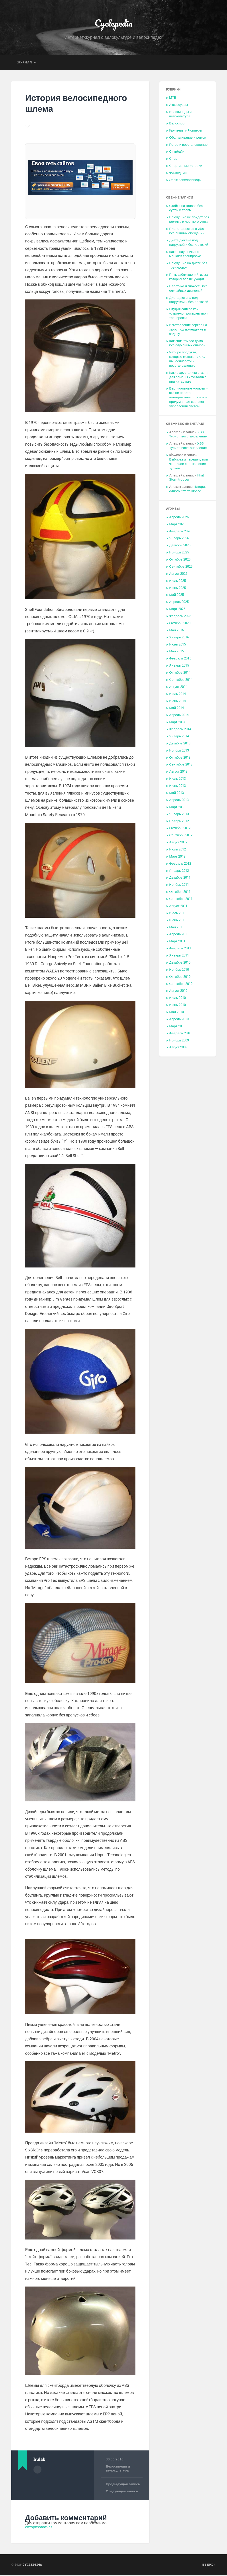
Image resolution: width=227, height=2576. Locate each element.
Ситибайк (176, 153)
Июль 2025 (177, 582)
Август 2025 (178, 575)
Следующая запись (122, 2492)
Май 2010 (176, 1013)
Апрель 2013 (179, 801)
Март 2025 (177, 610)
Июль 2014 (177, 695)
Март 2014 (177, 723)
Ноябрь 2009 (179, 1041)
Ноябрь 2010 (179, 971)
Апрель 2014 (179, 716)
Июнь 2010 (177, 1006)
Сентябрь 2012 (180, 836)
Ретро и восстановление (188, 146)
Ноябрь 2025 (179, 554)
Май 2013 (176, 794)
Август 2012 (178, 843)
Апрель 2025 (179, 603)
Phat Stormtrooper (186, 478)
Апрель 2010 (179, 1020)
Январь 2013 (179, 815)
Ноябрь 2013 (179, 752)
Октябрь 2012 (179, 829)
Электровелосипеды (185, 181)
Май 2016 (176, 631)
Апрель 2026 (179, 518)
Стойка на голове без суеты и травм (186, 209)
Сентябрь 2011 (180, 900)
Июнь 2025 (177, 589)
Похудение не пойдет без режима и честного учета (189, 220)
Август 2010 (178, 992)
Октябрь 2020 (179, 624)
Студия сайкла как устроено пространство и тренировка (189, 314)
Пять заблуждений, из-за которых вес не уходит (188, 278)
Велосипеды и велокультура (118, 2470)
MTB (172, 99)
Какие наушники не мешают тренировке (185, 255)
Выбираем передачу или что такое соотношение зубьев (188, 465)
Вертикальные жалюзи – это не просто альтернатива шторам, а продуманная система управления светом (188, 398)
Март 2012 (177, 858)
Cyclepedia (113, 23)
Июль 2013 (177, 780)
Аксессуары (178, 106)
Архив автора (37, 2471)
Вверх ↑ (209, 2566)
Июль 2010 (177, 999)
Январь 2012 (179, 872)
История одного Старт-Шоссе (188, 490)
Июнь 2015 (177, 645)
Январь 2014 (179, 737)
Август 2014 (178, 688)
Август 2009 (178, 1049)
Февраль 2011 (180, 950)
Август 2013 (178, 773)
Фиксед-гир (177, 174)
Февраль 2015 (180, 660)
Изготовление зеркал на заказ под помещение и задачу (188, 330)
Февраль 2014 (180, 730)
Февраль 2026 (180, 532)
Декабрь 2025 (179, 547)
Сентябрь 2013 (180, 766)
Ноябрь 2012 (179, 822)
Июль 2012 (177, 850)
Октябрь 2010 (179, 978)
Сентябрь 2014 (180, 681)
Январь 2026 (179, 539)
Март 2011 (177, 943)
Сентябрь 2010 (180, 985)
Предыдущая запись (123, 2485)
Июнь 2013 (177, 787)
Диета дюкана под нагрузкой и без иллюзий (188, 243)
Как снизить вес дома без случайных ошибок (187, 344)
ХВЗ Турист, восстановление (188, 435)
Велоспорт (177, 124)
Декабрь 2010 (179, 964)
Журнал (24, 63)
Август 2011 (178, 907)
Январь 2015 (179, 667)
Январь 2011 (179, 956)
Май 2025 (176, 596)
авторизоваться (39, 2528)
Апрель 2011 (179, 935)
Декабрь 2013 (179, 744)
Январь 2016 (179, 638)
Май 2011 (176, 928)
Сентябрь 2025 (180, 568)
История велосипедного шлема (79, 104)
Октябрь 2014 (179, 674)
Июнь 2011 (177, 921)
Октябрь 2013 (179, 759)
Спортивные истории (185, 167)
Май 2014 (176, 709)
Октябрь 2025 (179, 561)
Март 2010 (177, 1027)
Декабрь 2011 (179, 879)
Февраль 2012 (180, 865)
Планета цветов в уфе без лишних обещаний (186, 232)
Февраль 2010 (180, 1034)
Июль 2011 (177, 914)
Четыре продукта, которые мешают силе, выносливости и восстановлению (187, 360)
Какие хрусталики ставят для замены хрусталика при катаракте (188, 378)
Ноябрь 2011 (179, 886)
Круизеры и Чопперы (185, 132)
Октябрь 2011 (179, 893)
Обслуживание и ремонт (188, 139)
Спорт (174, 160)
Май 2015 (176, 653)
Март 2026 (177, 525)
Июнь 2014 (177, 702)
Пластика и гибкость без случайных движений (188, 289)
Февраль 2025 (180, 617)
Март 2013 (177, 808)
